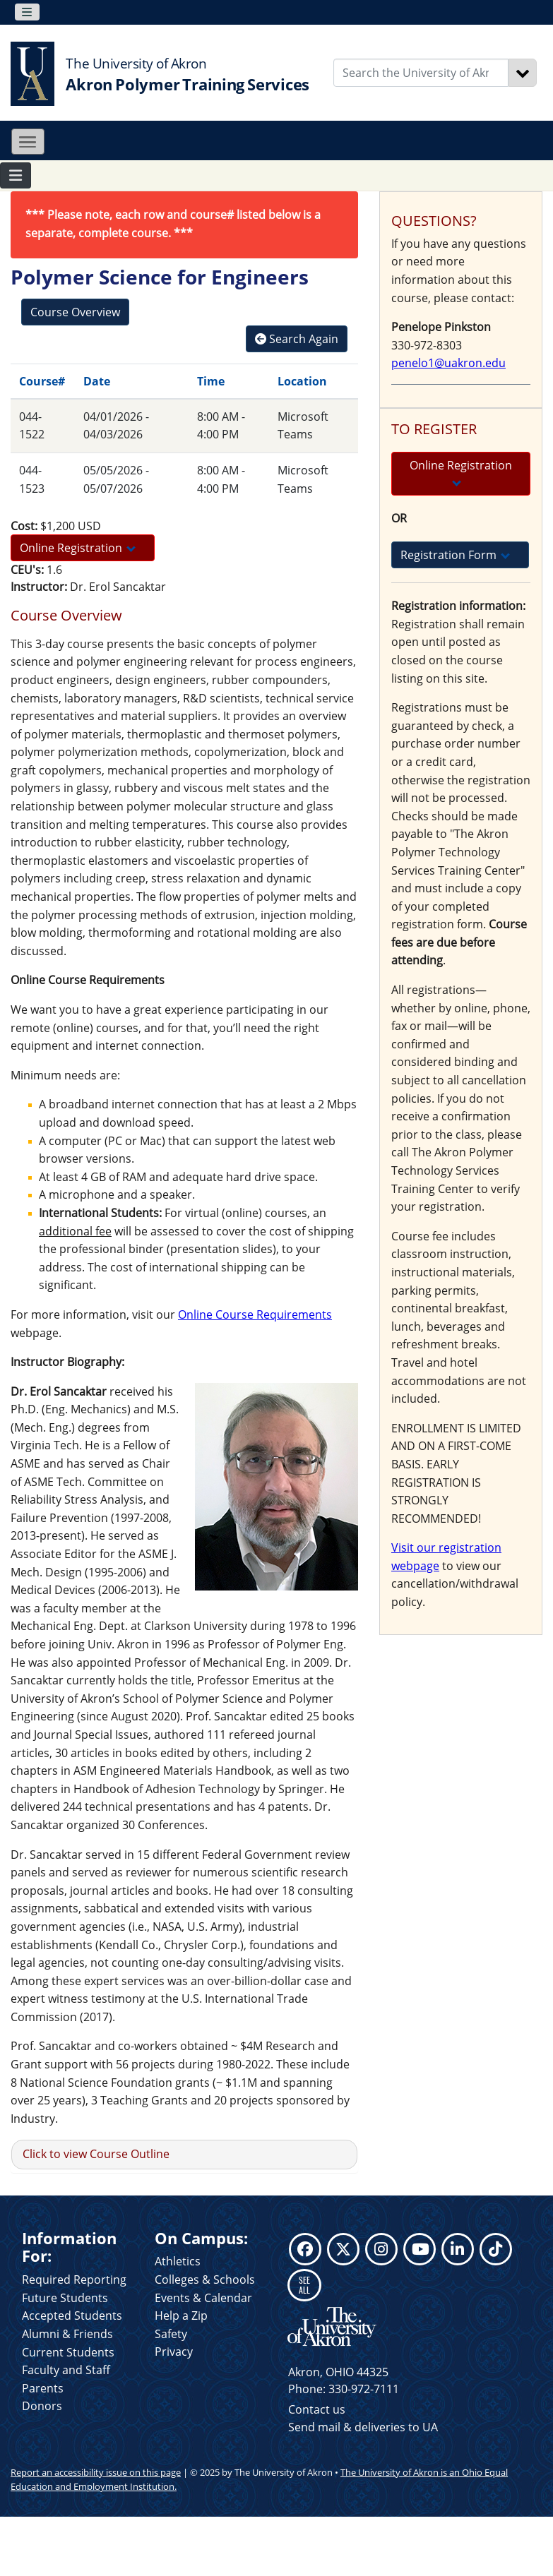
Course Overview (75, 312)
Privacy (174, 2351)
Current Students (68, 2352)
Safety (171, 2334)
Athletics (178, 2261)
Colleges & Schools (205, 2279)
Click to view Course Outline (96, 2154)
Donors (42, 2406)
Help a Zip (181, 2315)
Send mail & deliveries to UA (363, 2427)
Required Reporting (74, 2279)
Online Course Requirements (255, 1314)
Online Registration (78, 548)
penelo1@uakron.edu (448, 363)
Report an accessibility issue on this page (96, 2472)
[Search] (523, 73)
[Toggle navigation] (27, 12)
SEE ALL (304, 2285)
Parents (43, 2388)
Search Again (296, 339)
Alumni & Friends (67, 2334)
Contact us (316, 2409)
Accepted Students (72, 2315)
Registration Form (455, 555)
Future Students (65, 2298)
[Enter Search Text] (421, 73)
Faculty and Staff (66, 2370)
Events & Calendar (203, 2298)
